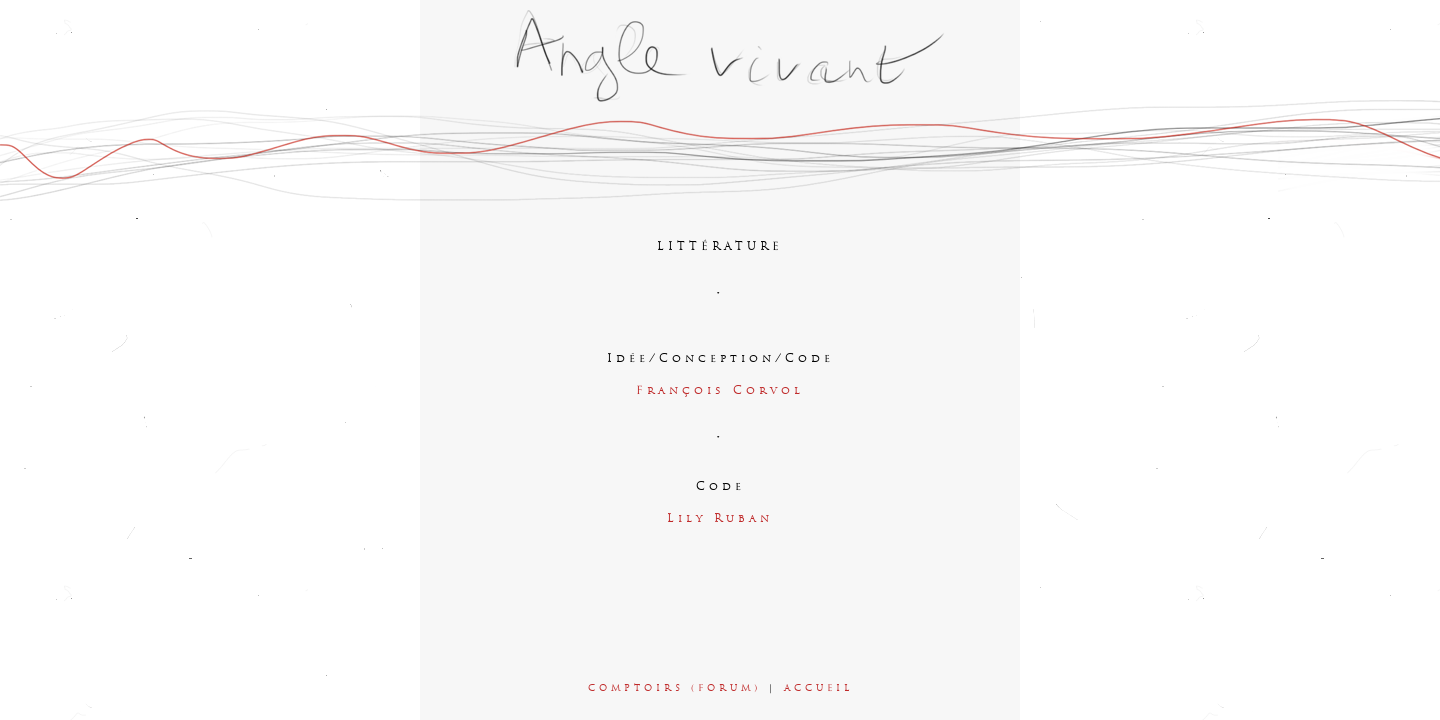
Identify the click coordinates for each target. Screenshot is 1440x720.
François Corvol (720, 391)
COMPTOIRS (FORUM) (674, 688)
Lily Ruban (720, 519)
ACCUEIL (818, 688)
